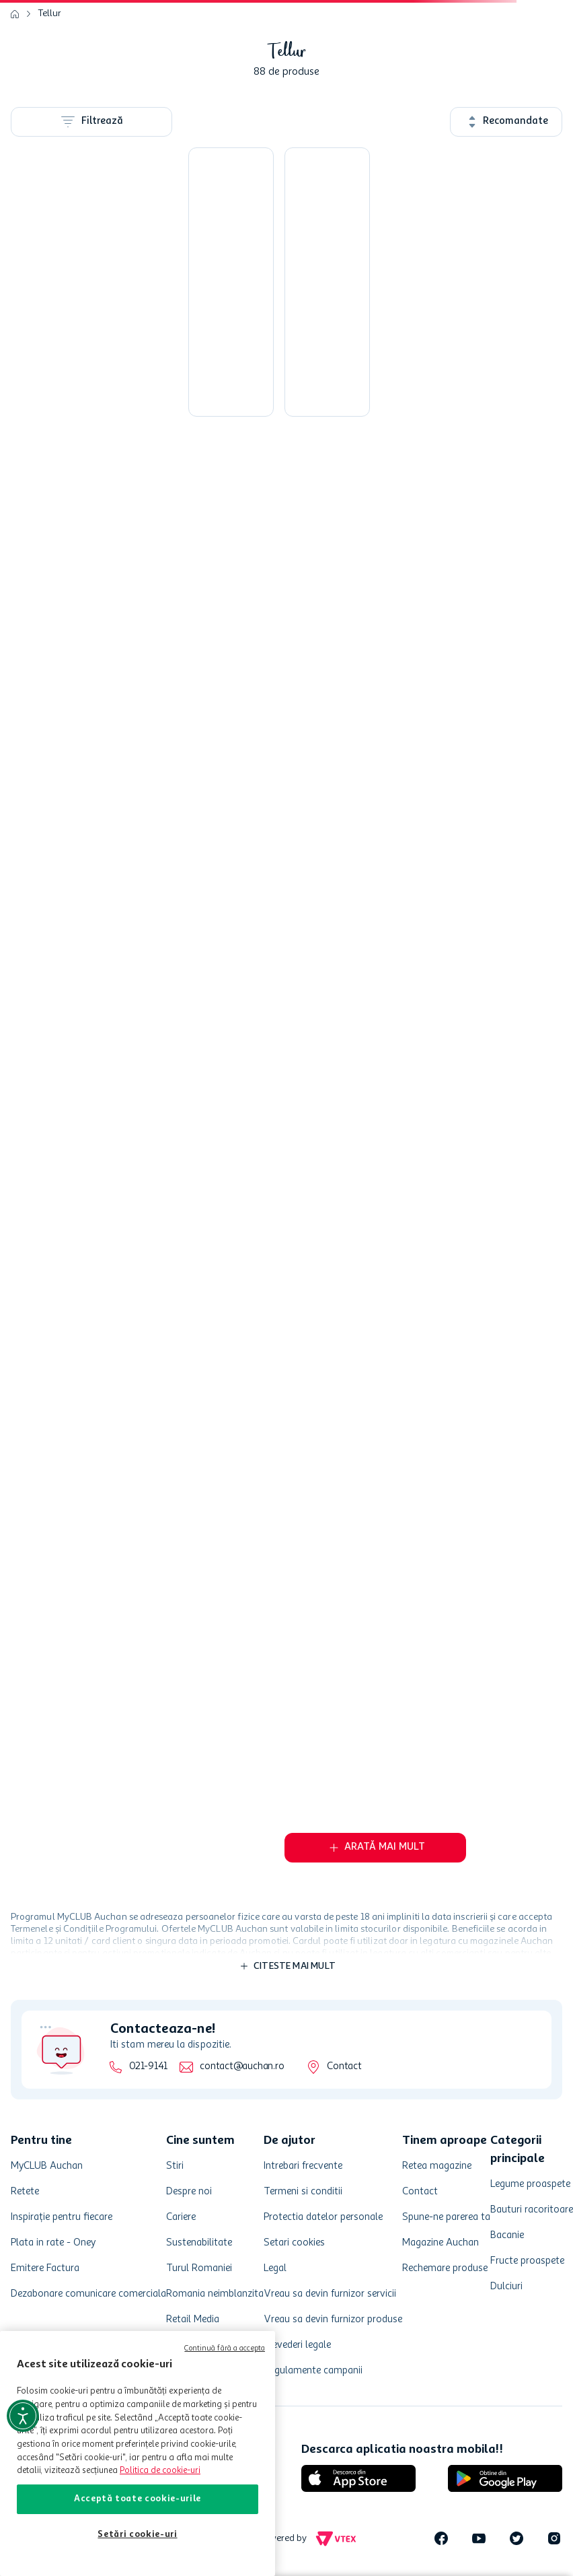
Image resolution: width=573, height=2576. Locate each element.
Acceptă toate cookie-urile (137, 2499)
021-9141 (148, 2067)
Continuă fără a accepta (224, 2349)
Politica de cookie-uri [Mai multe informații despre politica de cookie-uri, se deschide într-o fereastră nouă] (160, 2470)
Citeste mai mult (295, 1966)
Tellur (49, 13)
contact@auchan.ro (242, 2067)
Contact (344, 2067)
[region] (137, 2453)
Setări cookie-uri (137, 2534)
